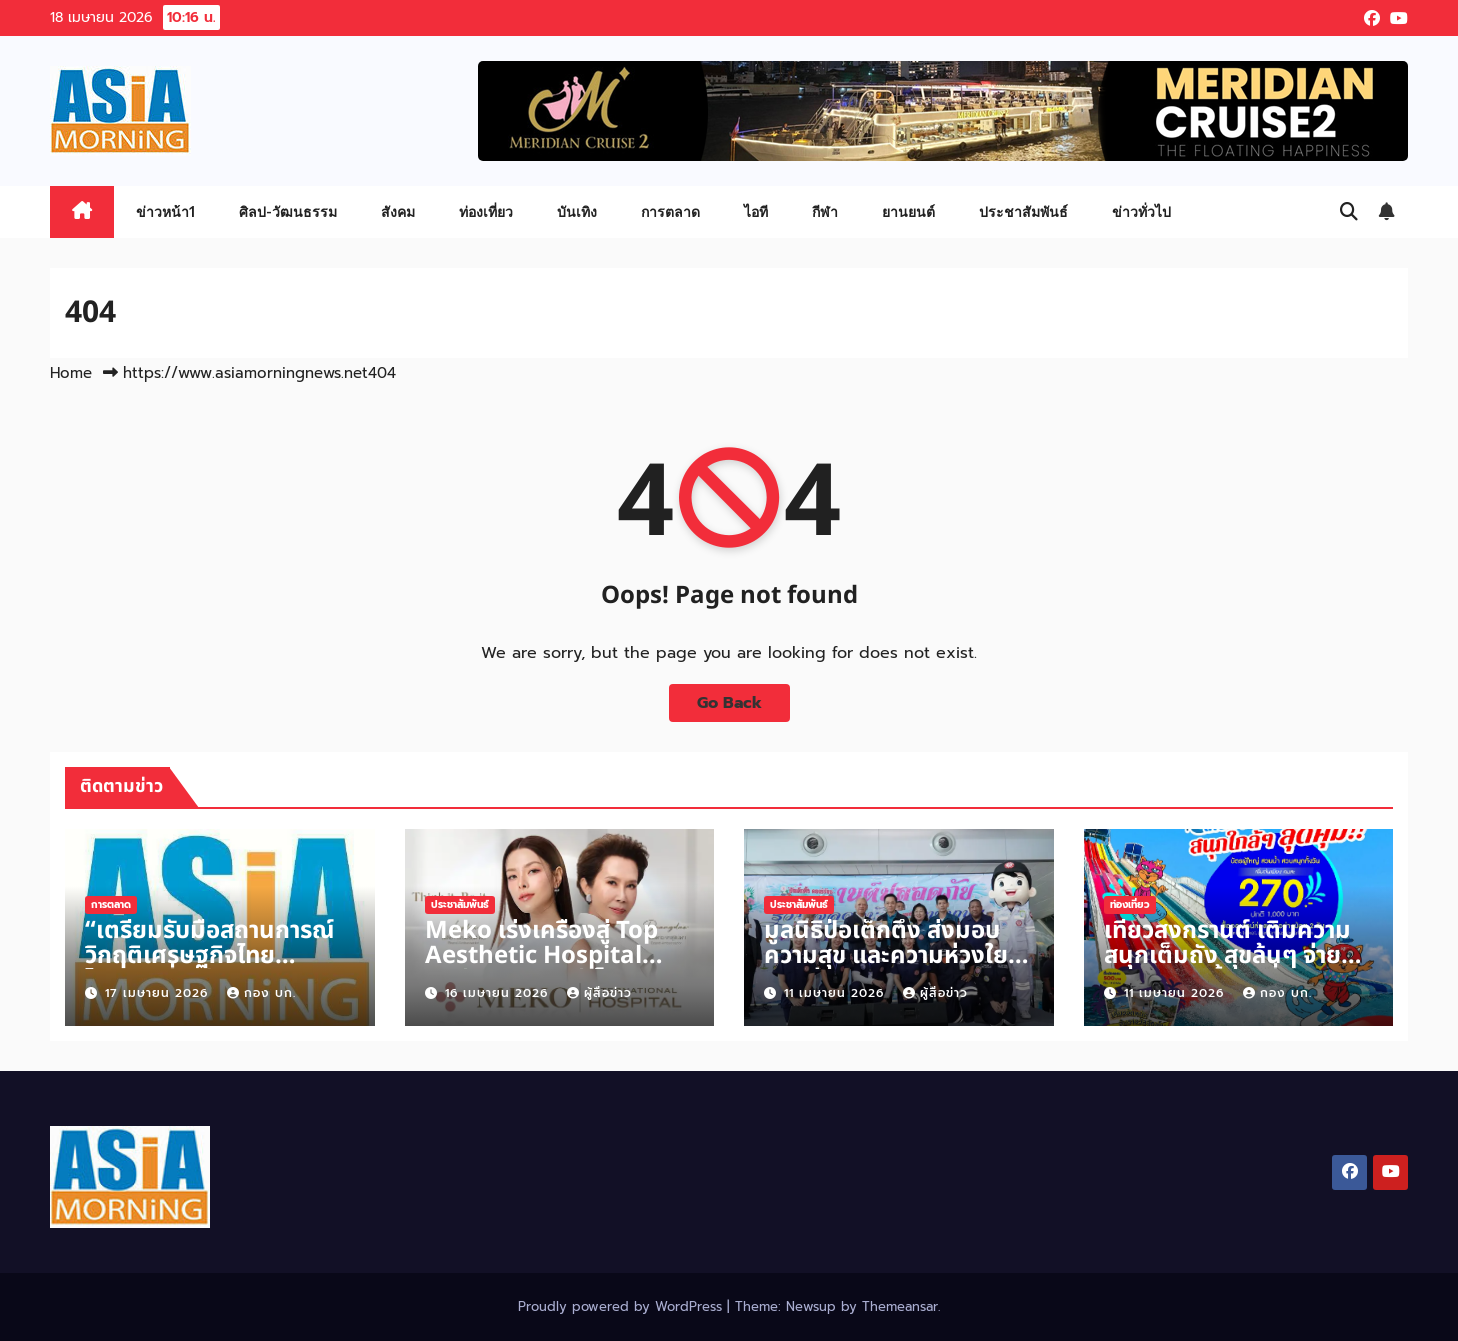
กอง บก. (261, 993)
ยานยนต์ (908, 211)
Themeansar (900, 1306)
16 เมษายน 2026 (499, 993)
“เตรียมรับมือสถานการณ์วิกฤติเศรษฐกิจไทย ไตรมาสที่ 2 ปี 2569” (209, 956)
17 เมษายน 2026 (159, 993)
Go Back (729, 703)
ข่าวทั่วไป (1141, 211)
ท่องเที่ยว (486, 211)
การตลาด (670, 211)
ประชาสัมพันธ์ (1023, 211)
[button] (1349, 212)
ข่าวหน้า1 (165, 211)
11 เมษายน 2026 (836, 993)
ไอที (756, 211)
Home (71, 373)
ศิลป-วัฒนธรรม (288, 211)
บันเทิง (577, 211)
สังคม (398, 211)
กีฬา (825, 211)
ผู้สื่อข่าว (599, 993)
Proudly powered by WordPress (622, 1306)
